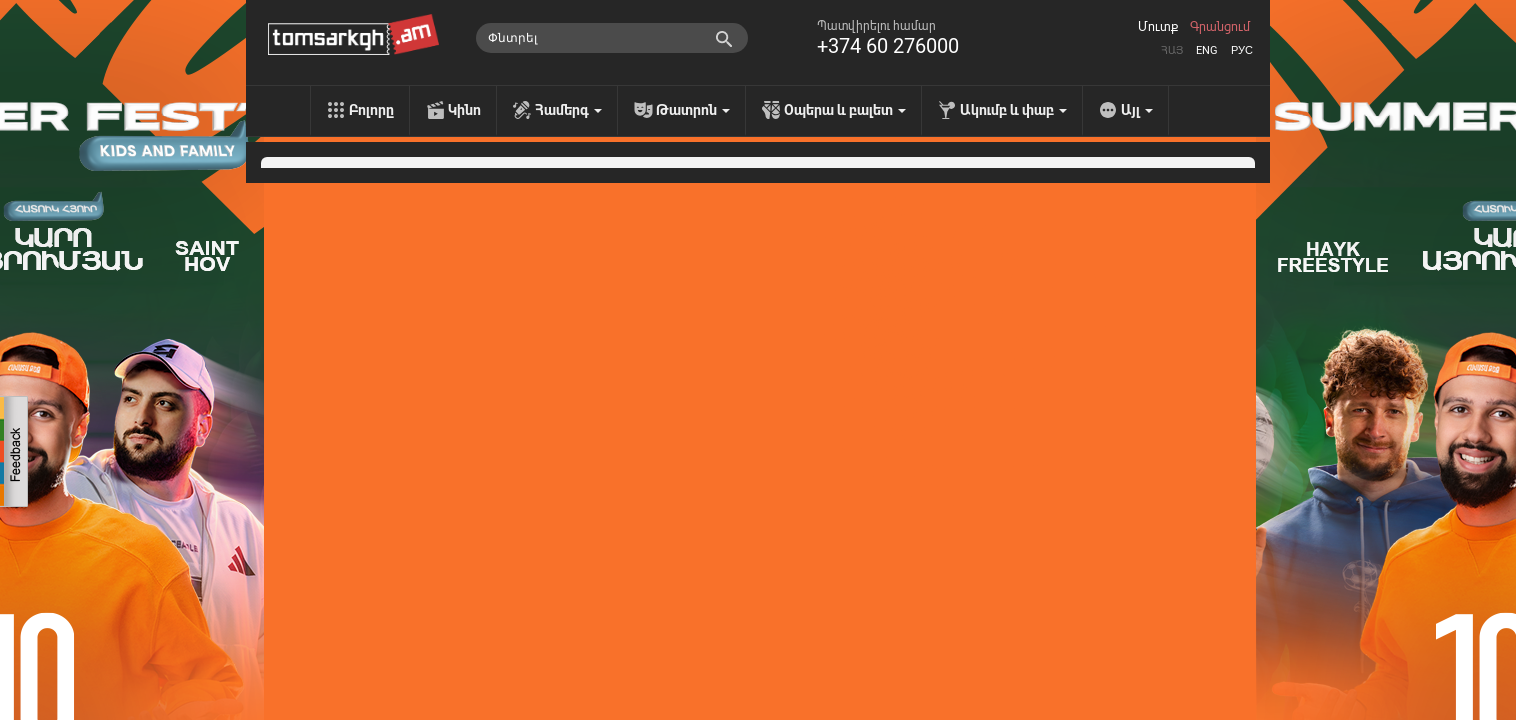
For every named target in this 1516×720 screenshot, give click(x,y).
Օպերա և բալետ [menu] (845, 110)
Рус (1242, 50)
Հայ (1172, 50)
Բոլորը (371, 110)
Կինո (464, 110)
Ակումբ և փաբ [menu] (1013, 110)
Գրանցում (1220, 27)
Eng (1207, 50)
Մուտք (1158, 27)
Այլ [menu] (1137, 110)
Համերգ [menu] (568, 110)
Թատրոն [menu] (693, 110)
